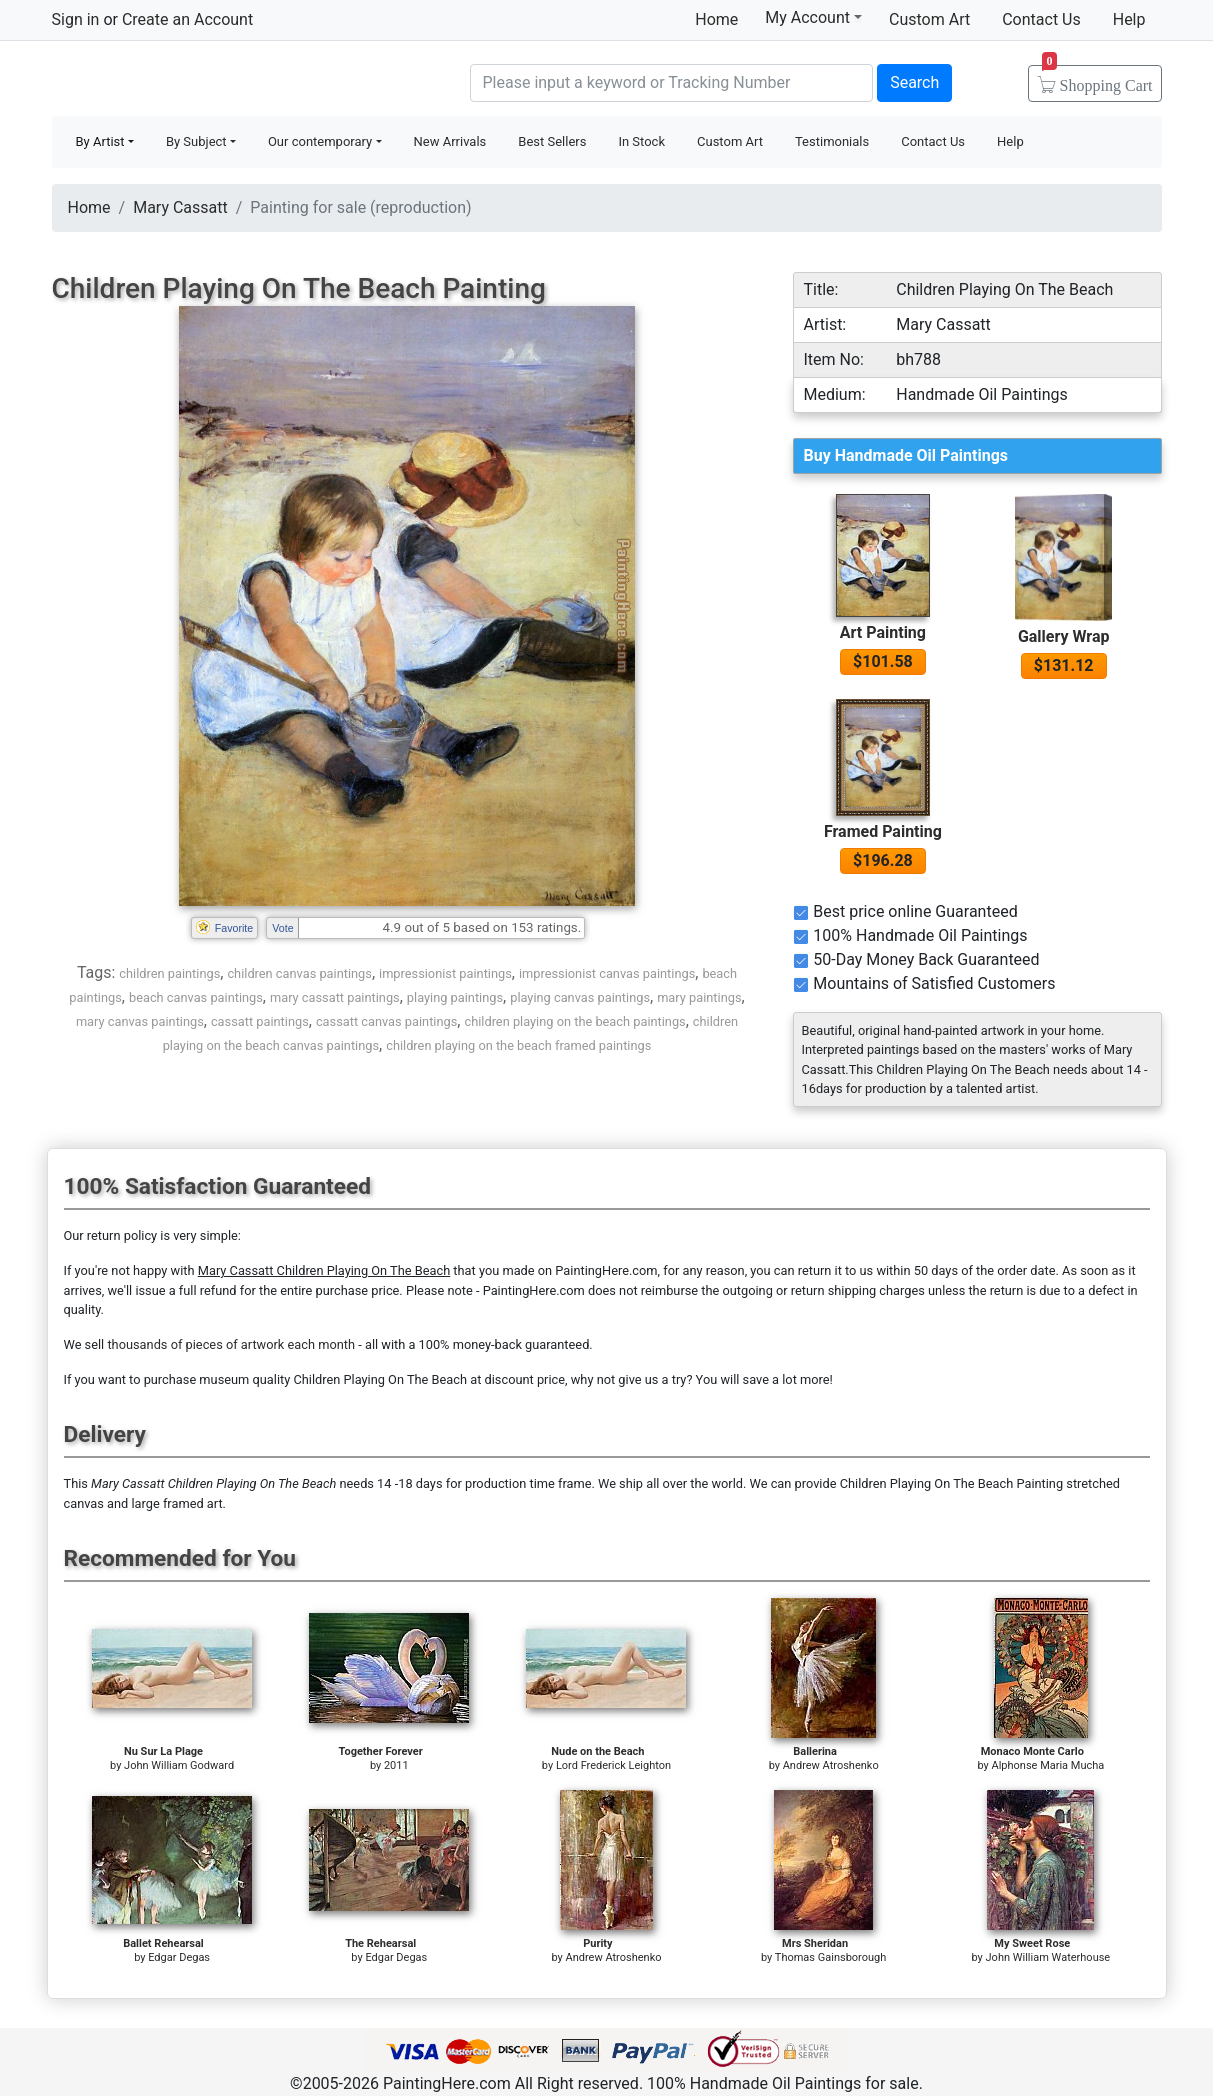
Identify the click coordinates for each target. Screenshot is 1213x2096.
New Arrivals (450, 141)
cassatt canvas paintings (386, 1021)
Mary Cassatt (180, 207)
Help (1129, 19)
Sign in (76, 19)
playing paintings (455, 997)
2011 (396, 1765)
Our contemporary (320, 141)
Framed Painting (883, 831)
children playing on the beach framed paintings (518, 1045)
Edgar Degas (179, 1957)
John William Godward (179, 1765)
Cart (1097, 79)
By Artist (100, 141)
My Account (813, 17)
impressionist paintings (445, 973)
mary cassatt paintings (335, 997)
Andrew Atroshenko (831, 1765)
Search (914, 82)
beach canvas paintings (196, 997)
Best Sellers (552, 141)
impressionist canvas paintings (607, 973)
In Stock (641, 141)
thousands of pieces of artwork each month (231, 1344)
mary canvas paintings (140, 1021)
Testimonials (832, 141)
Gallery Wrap (1064, 636)
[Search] (672, 83)
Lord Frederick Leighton (613, 1765)
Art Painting (883, 632)
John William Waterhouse (1048, 1957)
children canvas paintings (299, 973)
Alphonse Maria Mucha (1047, 1765)
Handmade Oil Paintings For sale (202, 80)
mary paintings (699, 997)
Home (716, 19)
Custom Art (929, 19)
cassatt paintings (260, 1021)
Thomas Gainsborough (830, 1957)
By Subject (196, 141)
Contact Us (1041, 19)
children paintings (169, 973)
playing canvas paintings (580, 997)
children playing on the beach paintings (574, 1021)
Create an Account (187, 19)
